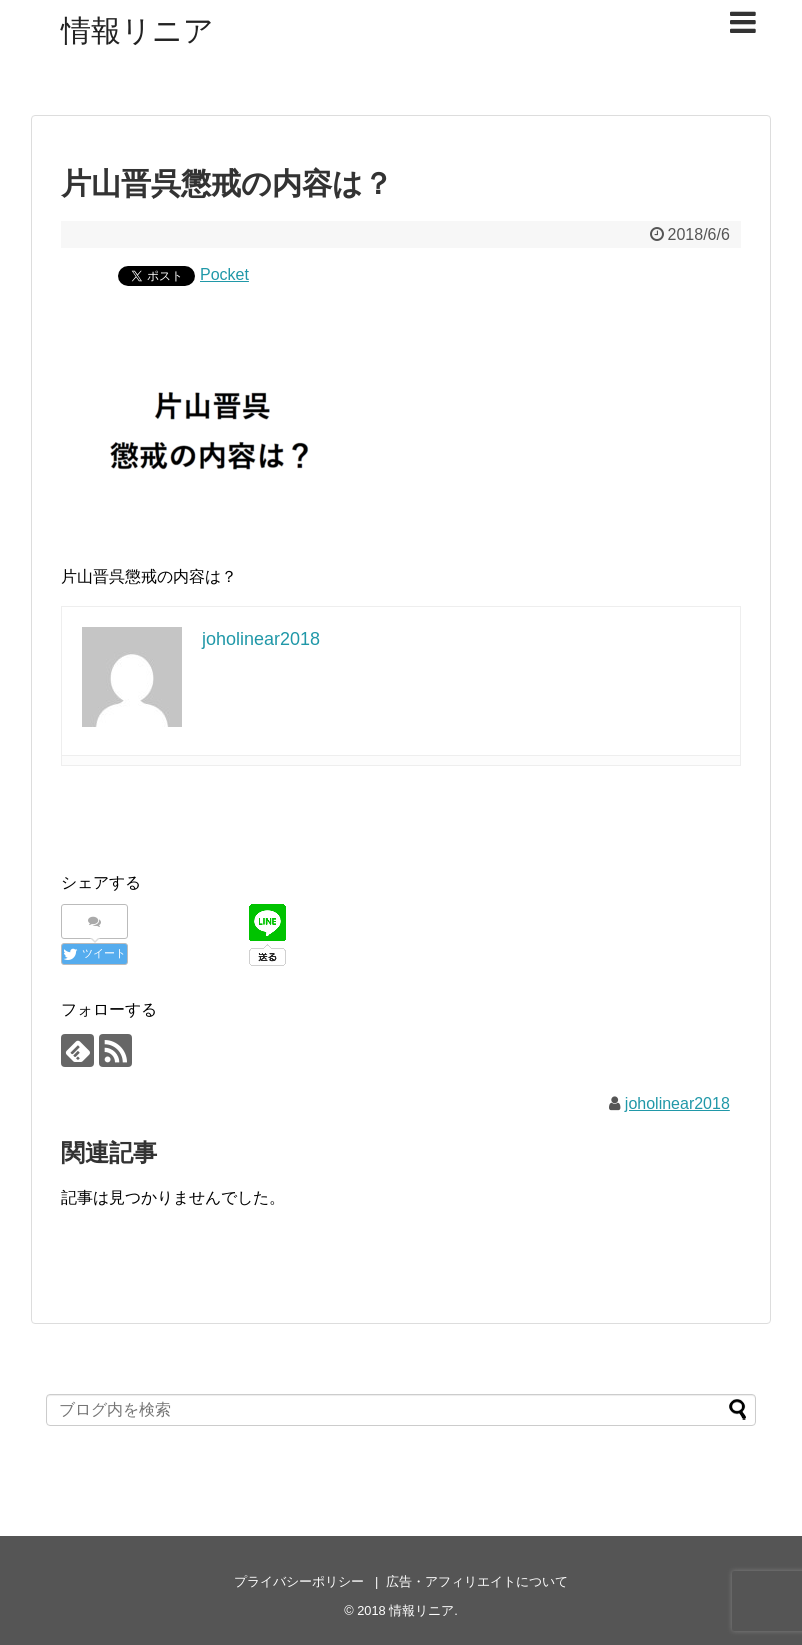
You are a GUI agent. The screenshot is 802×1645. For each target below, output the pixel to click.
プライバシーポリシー (299, 1581)
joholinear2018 (677, 1103)
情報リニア (137, 30)
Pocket (224, 274)
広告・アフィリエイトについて (477, 1581)
